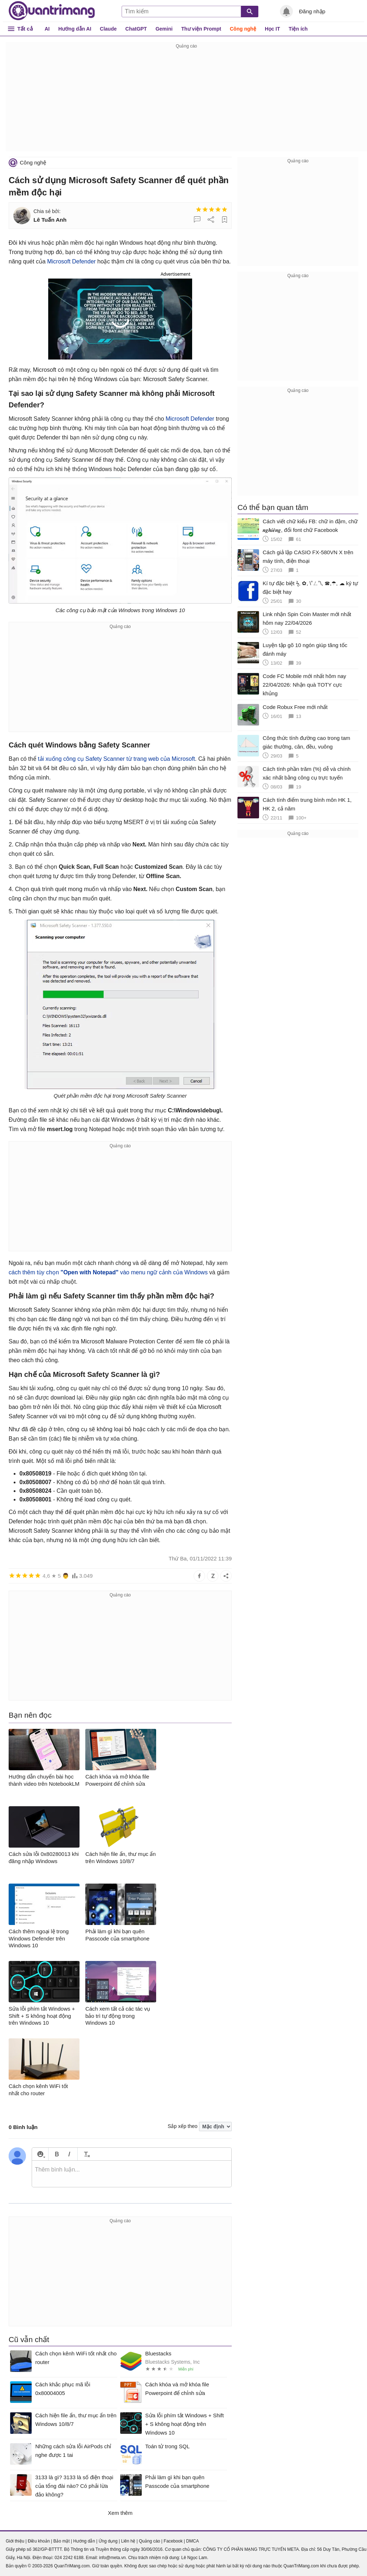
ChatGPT (136, 29)
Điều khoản (39, 2541)
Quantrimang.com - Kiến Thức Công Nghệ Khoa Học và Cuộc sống (52, 11)
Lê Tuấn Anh (50, 220)
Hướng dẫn (84, 2541)
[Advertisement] (186, 100)
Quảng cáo (149, 2541)
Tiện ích (298, 29)
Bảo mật (61, 2541)
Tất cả (25, 29)
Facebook (173, 2541)
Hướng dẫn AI (74, 29)
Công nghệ (243, 29)
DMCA (192, 2541)
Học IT (272, 29)
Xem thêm (120, 2513)
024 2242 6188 (69, 2557)
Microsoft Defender (71, 261)
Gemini (163, 29)
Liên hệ (128, 2541)
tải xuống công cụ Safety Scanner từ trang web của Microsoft (116, 759)
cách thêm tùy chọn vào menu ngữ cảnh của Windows (108, 1272)
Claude (108, 29)
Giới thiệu (15, 2541)
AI (47, 29)
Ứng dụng (108, 2541)
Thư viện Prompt (201, 29)
